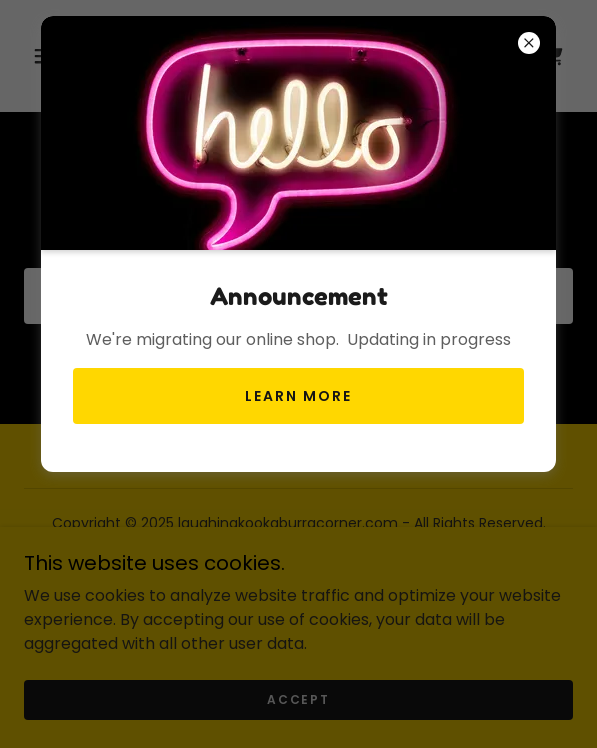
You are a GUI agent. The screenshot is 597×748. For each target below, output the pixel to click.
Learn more (298, 396)
